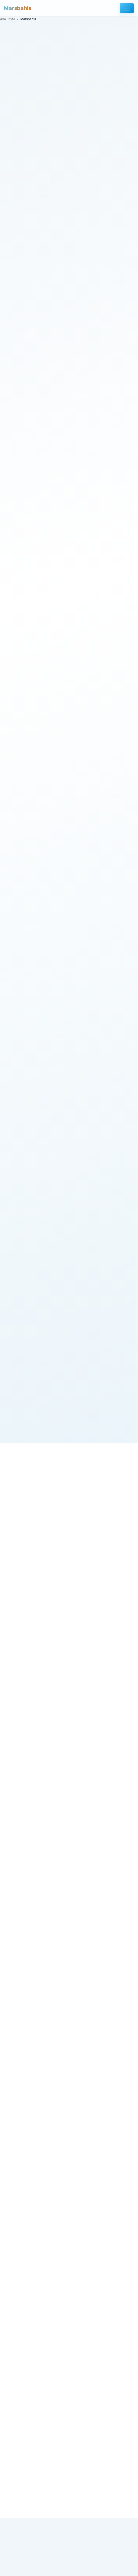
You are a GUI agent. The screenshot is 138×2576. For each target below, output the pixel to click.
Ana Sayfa (7, 19)
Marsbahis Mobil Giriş (69, 2522)
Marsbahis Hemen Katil (33, 1567)
